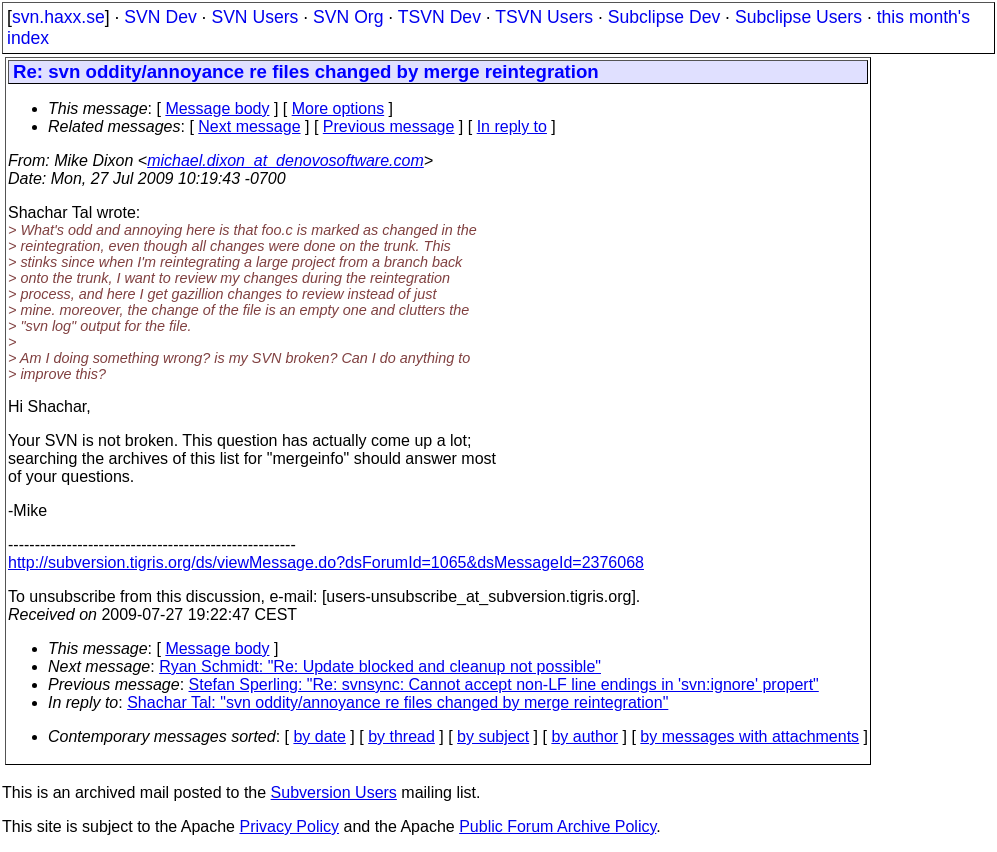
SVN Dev (160, 17)
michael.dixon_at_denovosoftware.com (285, 160)
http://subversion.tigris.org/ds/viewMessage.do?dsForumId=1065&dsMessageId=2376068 (326, 562)
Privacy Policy (289, 826)
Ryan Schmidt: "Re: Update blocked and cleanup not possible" (380, 666)
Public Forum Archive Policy (557, 826)
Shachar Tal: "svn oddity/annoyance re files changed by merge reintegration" (397, 702)
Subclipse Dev (664, 17)
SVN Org (348, 17)
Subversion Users (334, 792)
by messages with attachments (749, 736)
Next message (249, 126)
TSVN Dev (439, 17)
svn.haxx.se (58, 17)
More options (338, 108)
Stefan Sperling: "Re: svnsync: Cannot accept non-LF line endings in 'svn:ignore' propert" (504, 684)
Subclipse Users (798, 17)
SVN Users (254, 17)
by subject (493, 736)
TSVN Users (544, 17)
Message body (217, 108)
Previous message (389, 126)
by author (584, 736)
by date (319, 736)
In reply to (512, 126)
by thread (401, 736)
